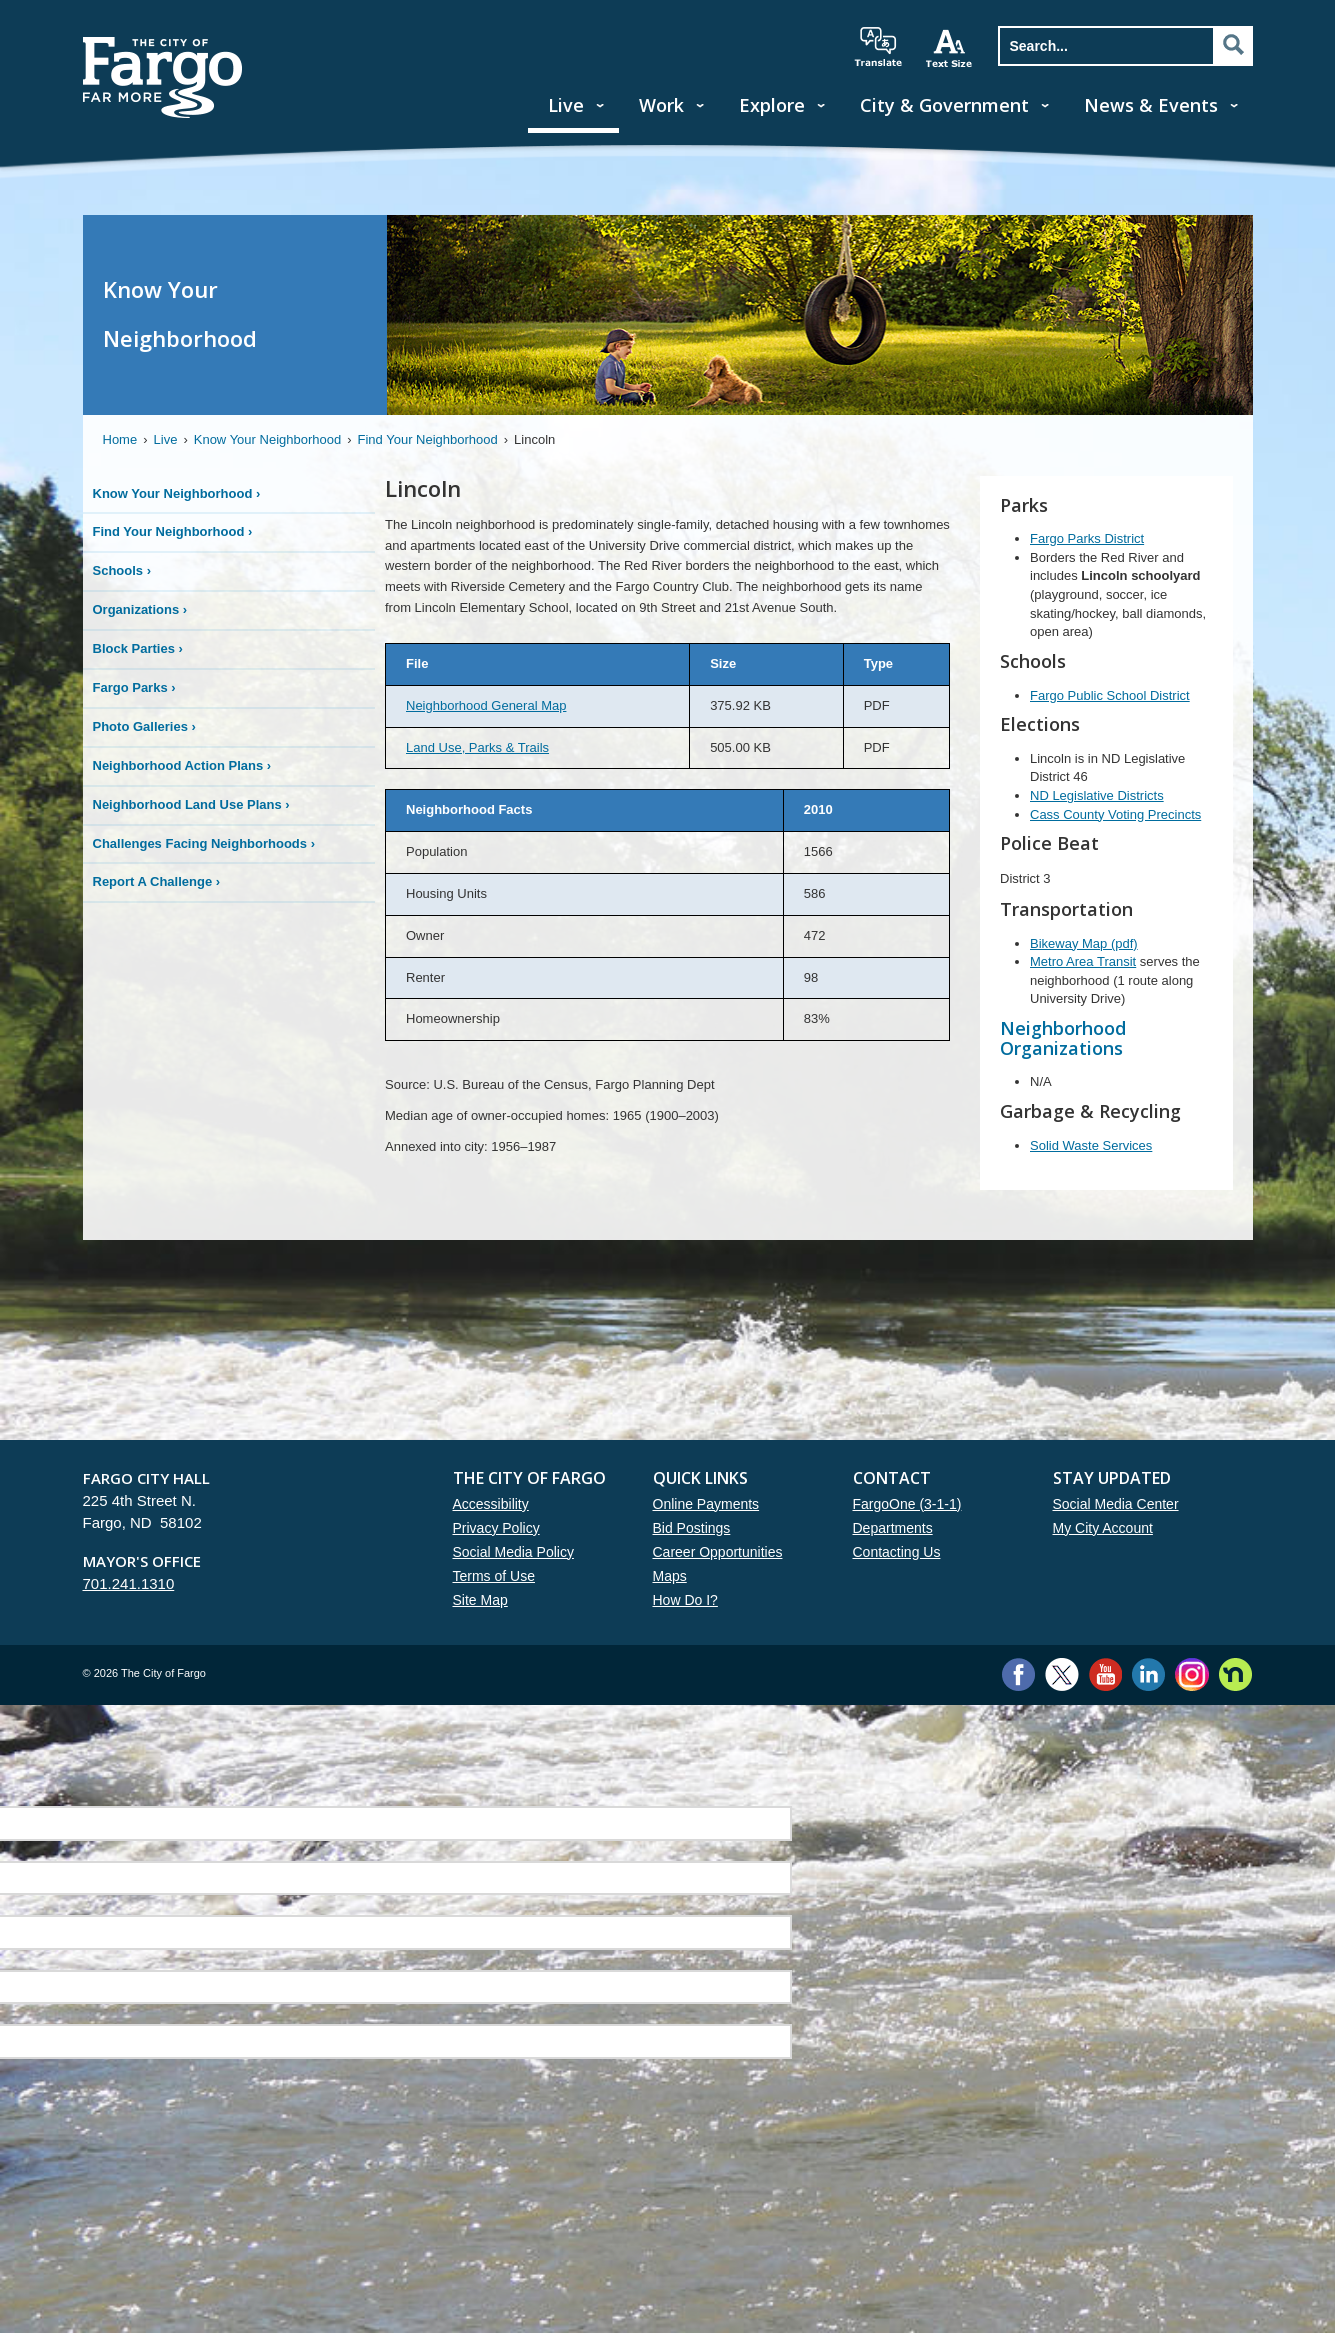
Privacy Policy (496, 1528)
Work (661, 105)
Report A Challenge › (157, 881)
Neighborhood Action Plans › (182, 765)
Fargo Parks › (134, 687)
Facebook (1018, 1674)
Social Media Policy (513, 1552)
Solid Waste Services (1091, 1145)
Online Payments (706, 1504)
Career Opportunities (718, 1552)
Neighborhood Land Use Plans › (191, 804)
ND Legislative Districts (1097, 795)
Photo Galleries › (144, 726)
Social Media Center (1116, 1504)
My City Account (1103, 1528)
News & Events (1151, 105)
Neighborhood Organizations (1063, 1038)
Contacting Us (897, 1552)
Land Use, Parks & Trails (477, 747)
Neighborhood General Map (486, 705)
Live (566, 105)
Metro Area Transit (1083, 961)
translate (878, 47)
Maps (670, 1576)
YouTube (1105, 1674)
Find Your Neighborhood (428, 439)
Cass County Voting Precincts (1115, 814)
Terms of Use (494, 1576)
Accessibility (491, 1504)
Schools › (122, 570)
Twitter (1062, 1674)
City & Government (944, 105)
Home (120, 439)
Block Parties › (138, 648)
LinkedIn (1148, 1674)
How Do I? (685, 1600)
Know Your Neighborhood (267, 439)
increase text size (950, 48)
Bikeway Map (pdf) (1084, 943)
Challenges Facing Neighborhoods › (204, 843)
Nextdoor (1235, 1674)
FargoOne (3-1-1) (907, 1504)
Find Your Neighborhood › (173, 531)
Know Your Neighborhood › (177, 493)
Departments (893, 1528)
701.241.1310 (129, 1583)
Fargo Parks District (1087, 538)
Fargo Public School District (1110, 695)
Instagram (1191, 1674)
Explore (772, 105)
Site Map (480, 1600)
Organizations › (140, 609)
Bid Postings (692, 1528)
